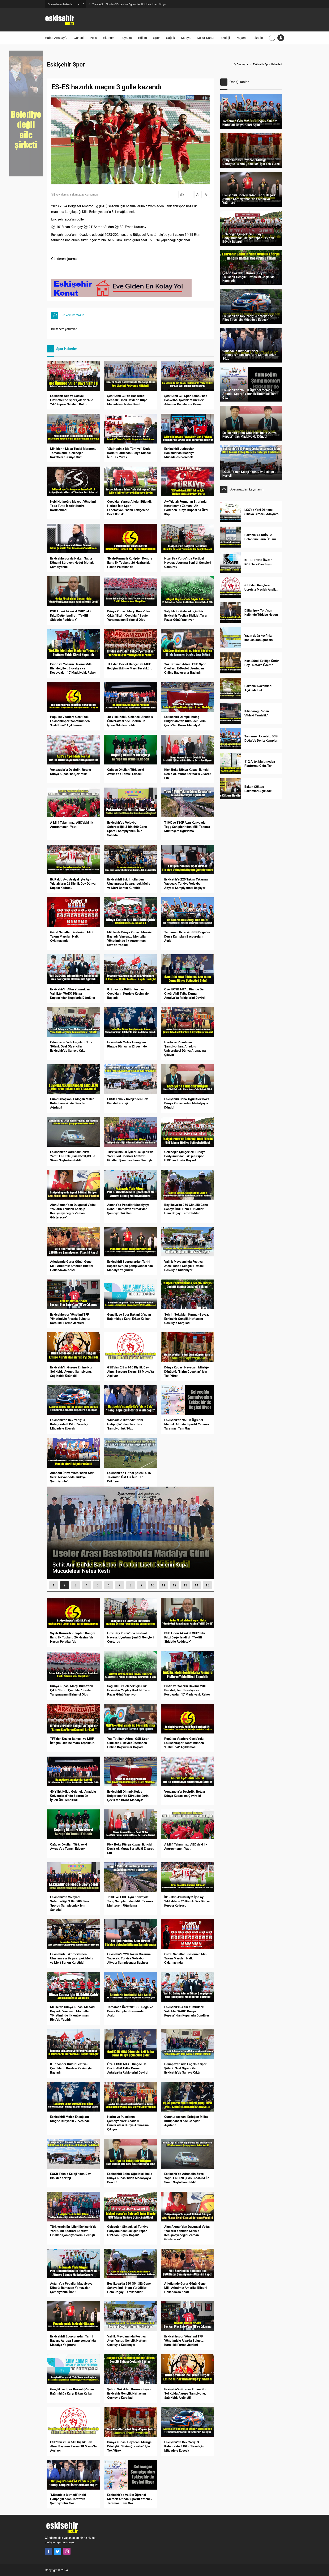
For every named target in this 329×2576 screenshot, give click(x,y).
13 (185, 1585)
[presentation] (51, 1533)
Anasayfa (240, 64)
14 (196, 1585)
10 (152, 1585)
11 (163, 1585)
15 (207, 1585)
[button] (53, 1585)
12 (174, 1585)
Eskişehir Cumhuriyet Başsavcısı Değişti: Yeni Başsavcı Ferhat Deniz (132, 4)
